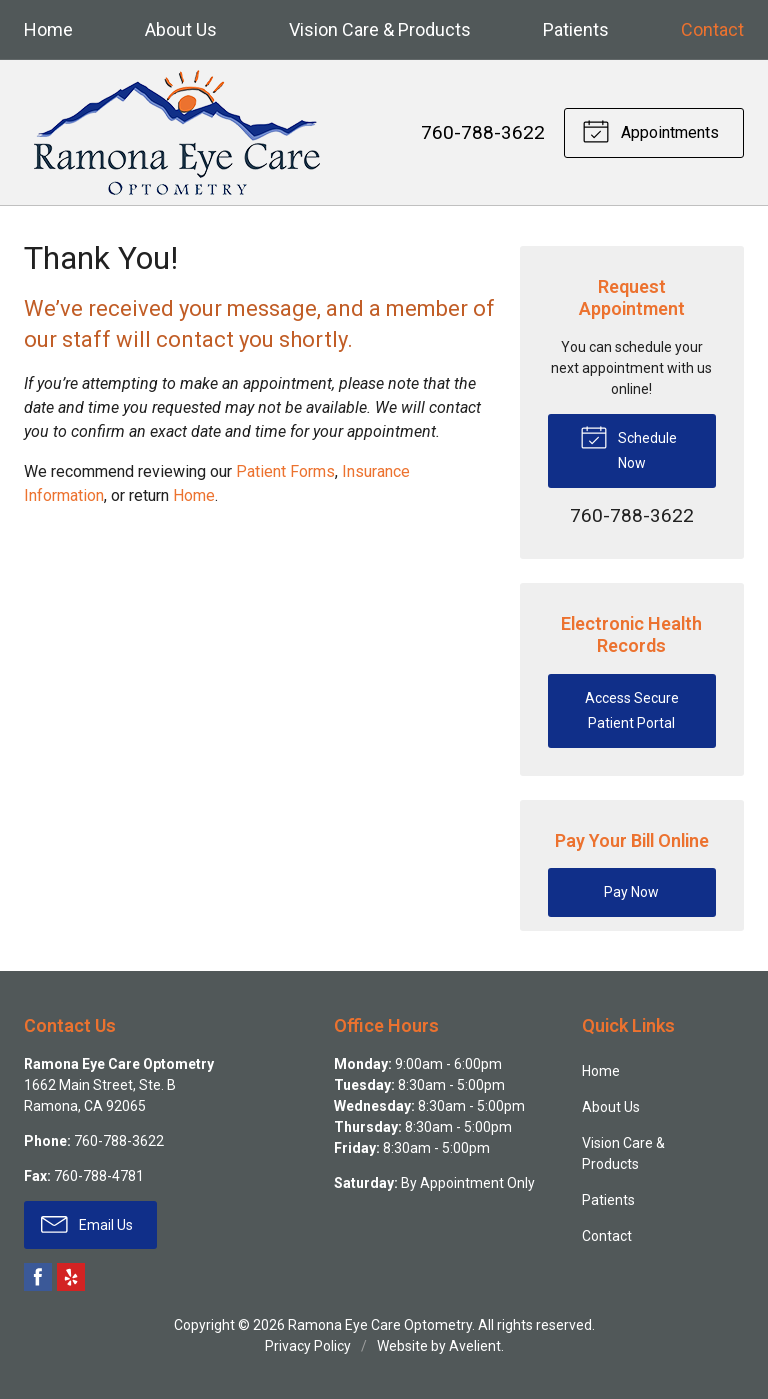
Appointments (650, 130)
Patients (576, 29)
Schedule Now (628, 446)
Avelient (475, 1346)
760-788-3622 (483, 132)
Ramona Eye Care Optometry (380, 1325)
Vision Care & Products (380, 29)
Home (48, 29)
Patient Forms (285, 471)
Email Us (87, 1223)
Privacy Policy (308, 1346)
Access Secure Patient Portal (632, 710)
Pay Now (631, 892)
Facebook (38, 1277)
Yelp (71, 1277)
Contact (712, 29)
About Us (181, 29)
